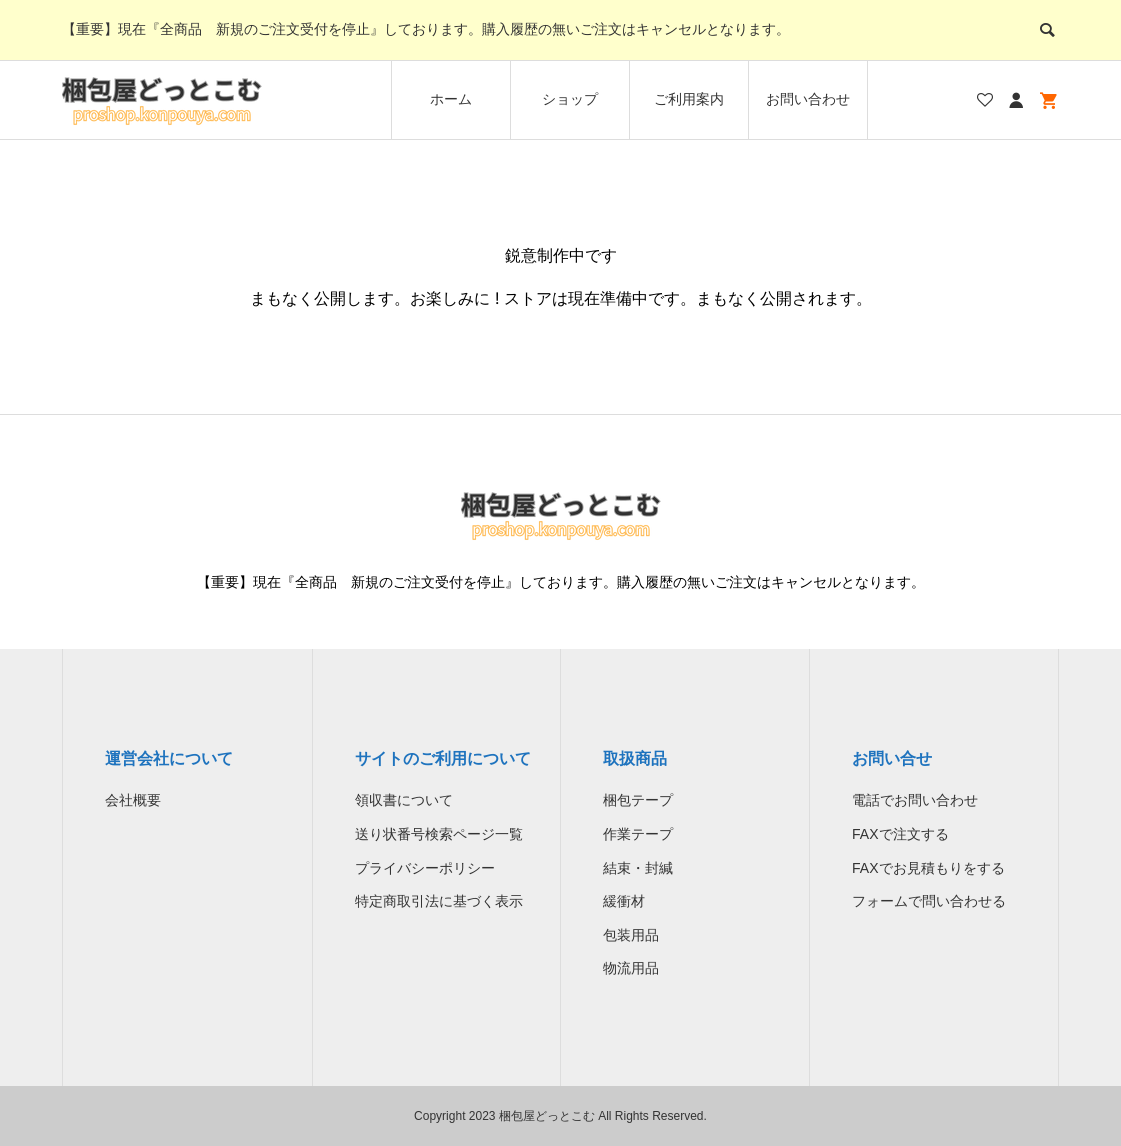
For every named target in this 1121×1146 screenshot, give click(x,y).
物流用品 (631, 968)
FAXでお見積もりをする (928, 868)
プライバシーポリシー (425, 868)
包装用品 (631, 935)
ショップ (570, 99)
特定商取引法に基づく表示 (439, 901)
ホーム (451, 99)
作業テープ (638, 834)
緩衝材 (624, 901)
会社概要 (133, 800)
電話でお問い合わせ (915, 800)
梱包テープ (638, 800)
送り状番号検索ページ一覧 (439, 834)
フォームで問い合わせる (929, 901)
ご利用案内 (689, 99)
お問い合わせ (808, 99)
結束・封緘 (638, 868)
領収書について (404, 800)
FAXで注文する (900, 834)
